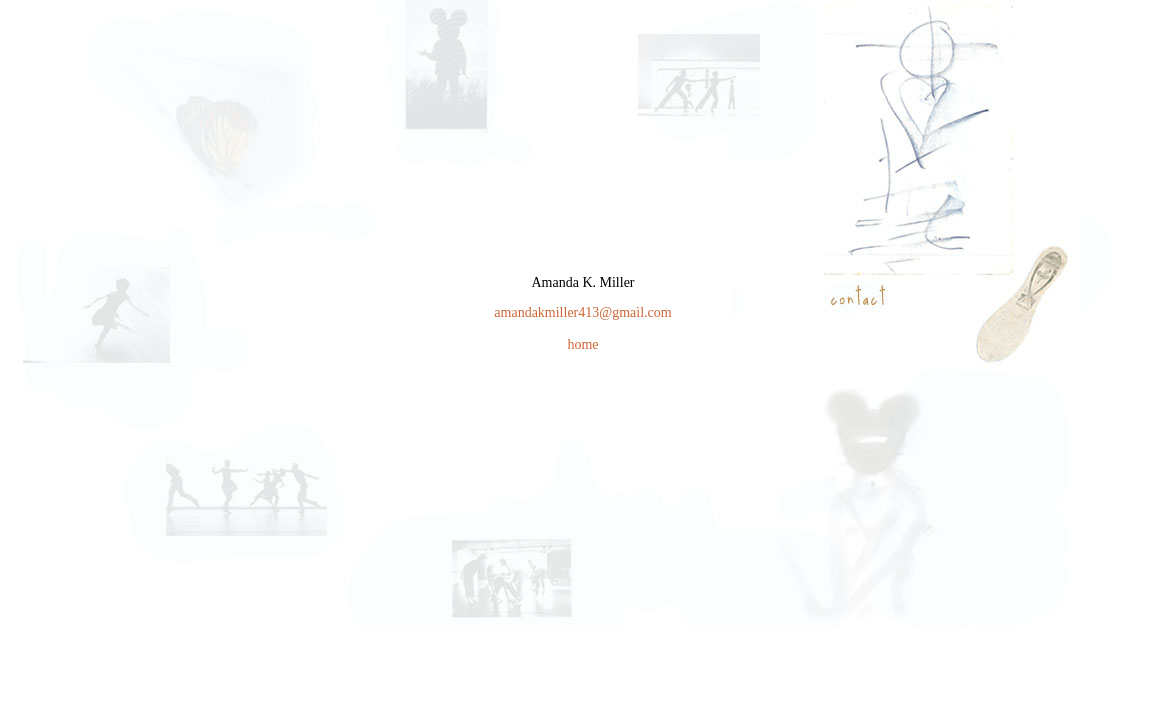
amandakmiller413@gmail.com (582, 312)
